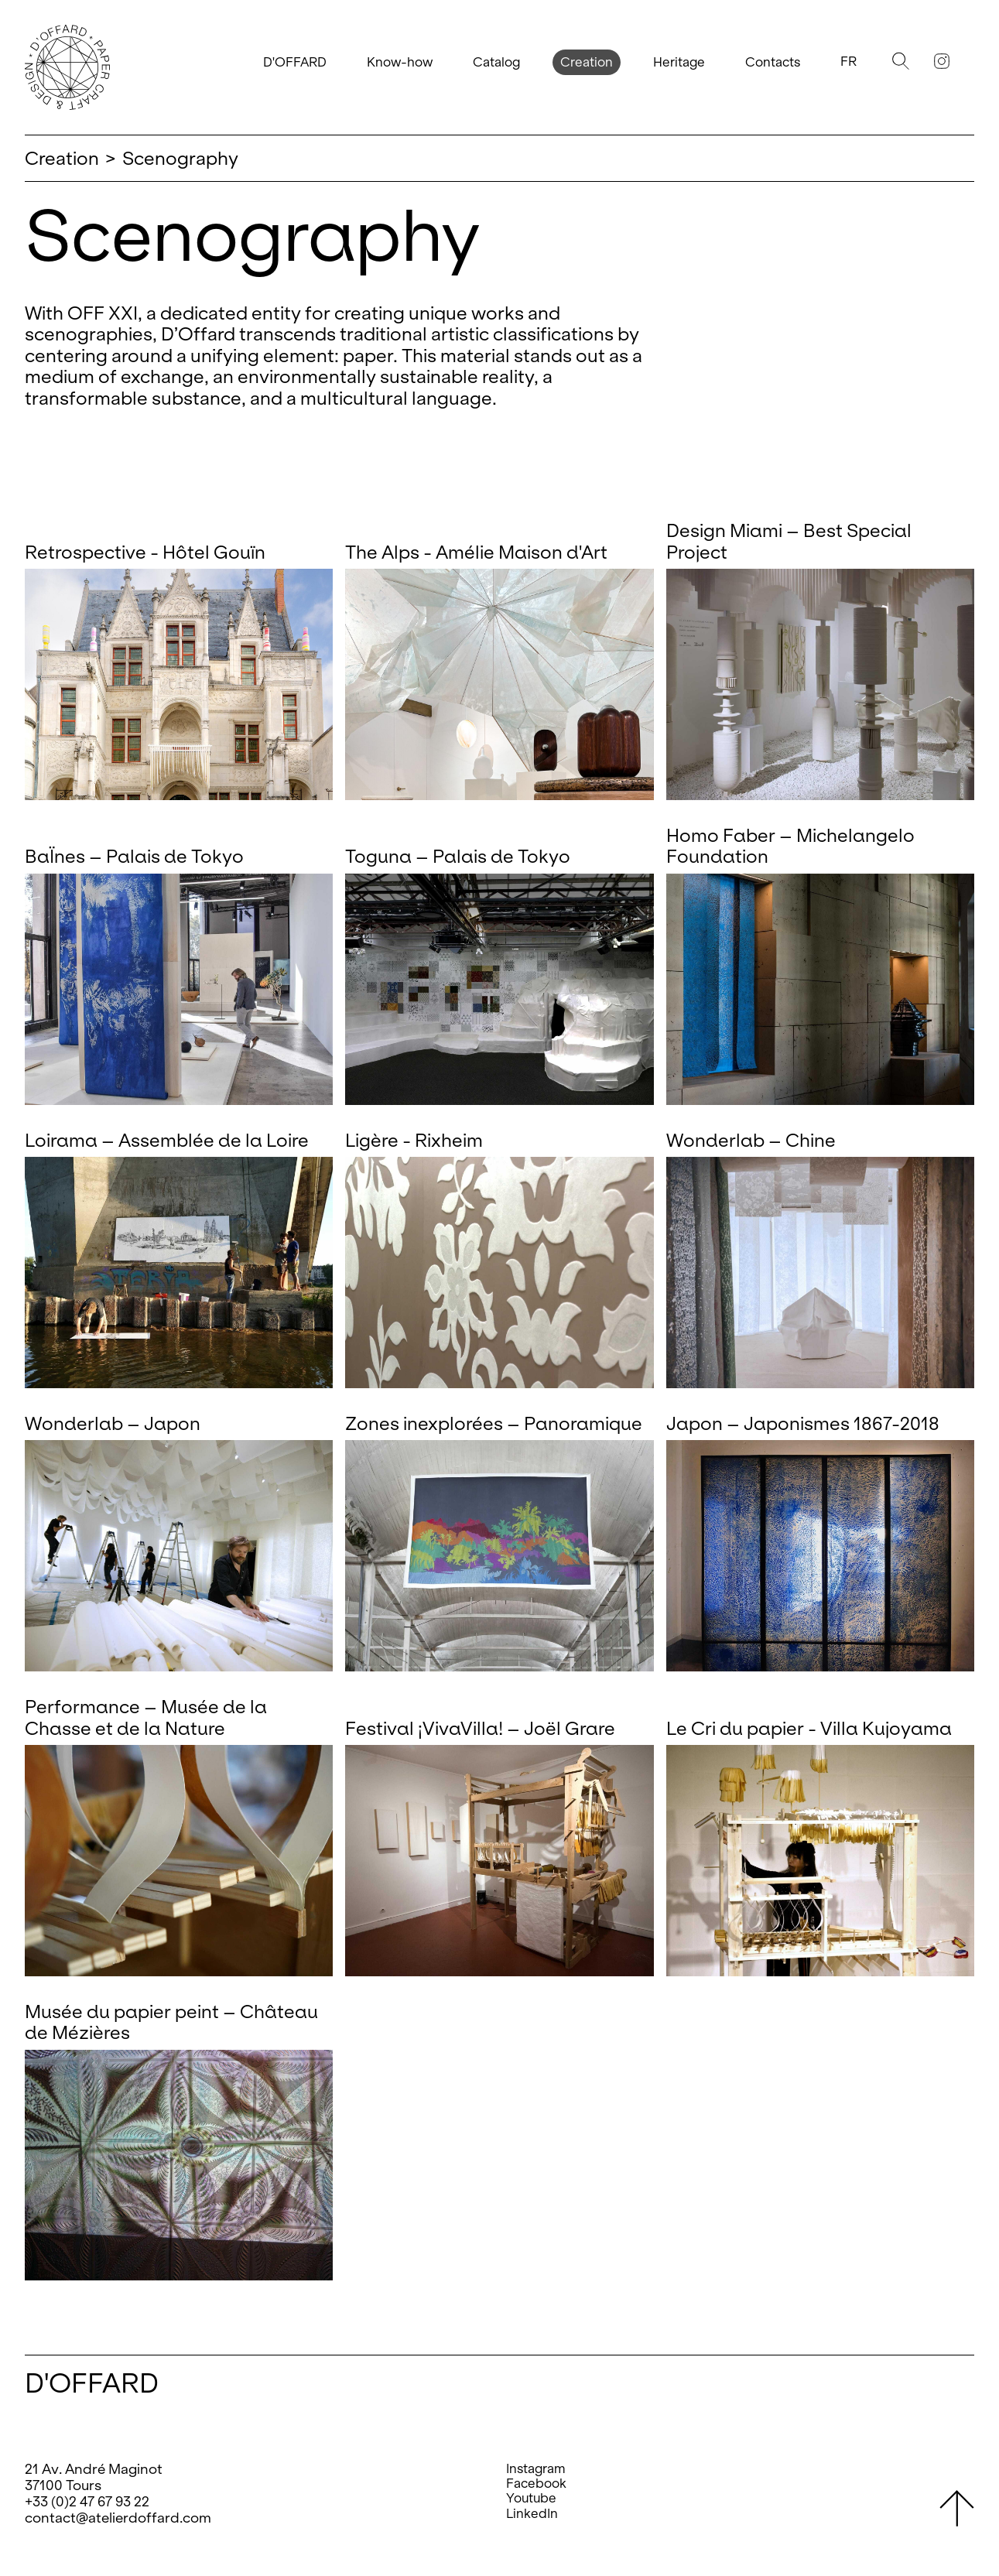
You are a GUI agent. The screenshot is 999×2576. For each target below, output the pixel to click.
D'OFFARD (295, 62)
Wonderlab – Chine (751, 1140)
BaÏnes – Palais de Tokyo (134, 856)
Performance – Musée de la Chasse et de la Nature (146, 1717)
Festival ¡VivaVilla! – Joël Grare (480, 1728)
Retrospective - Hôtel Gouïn (145, 552)
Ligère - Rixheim (414, 1140)
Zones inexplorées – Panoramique (493, 1423)
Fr (848, 61)
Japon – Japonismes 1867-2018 (802, 1423)
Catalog (496, 62)
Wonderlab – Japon (112, 1423)
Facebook (536, 2483)
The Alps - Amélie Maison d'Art (476, 552)
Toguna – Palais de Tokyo (457, 856)
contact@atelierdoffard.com (118, 2517)
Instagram (536, 2468)
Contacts (772, 62)
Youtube (531, 2498)
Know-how (400, 62)
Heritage (679, 62)
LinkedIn (532, 2513)
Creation (586, 62)
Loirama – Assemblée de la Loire (167, 1140)
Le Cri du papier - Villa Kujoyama (809, 1728)
